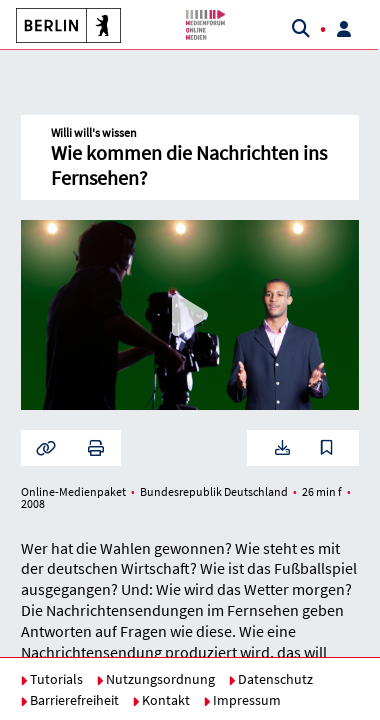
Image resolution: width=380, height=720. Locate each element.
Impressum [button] (242, 700)
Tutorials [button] (51, 679)
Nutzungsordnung (155, 679)
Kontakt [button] (161, 700)
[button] (60, 25)
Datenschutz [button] (270, 679)
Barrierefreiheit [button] (69, 700)
